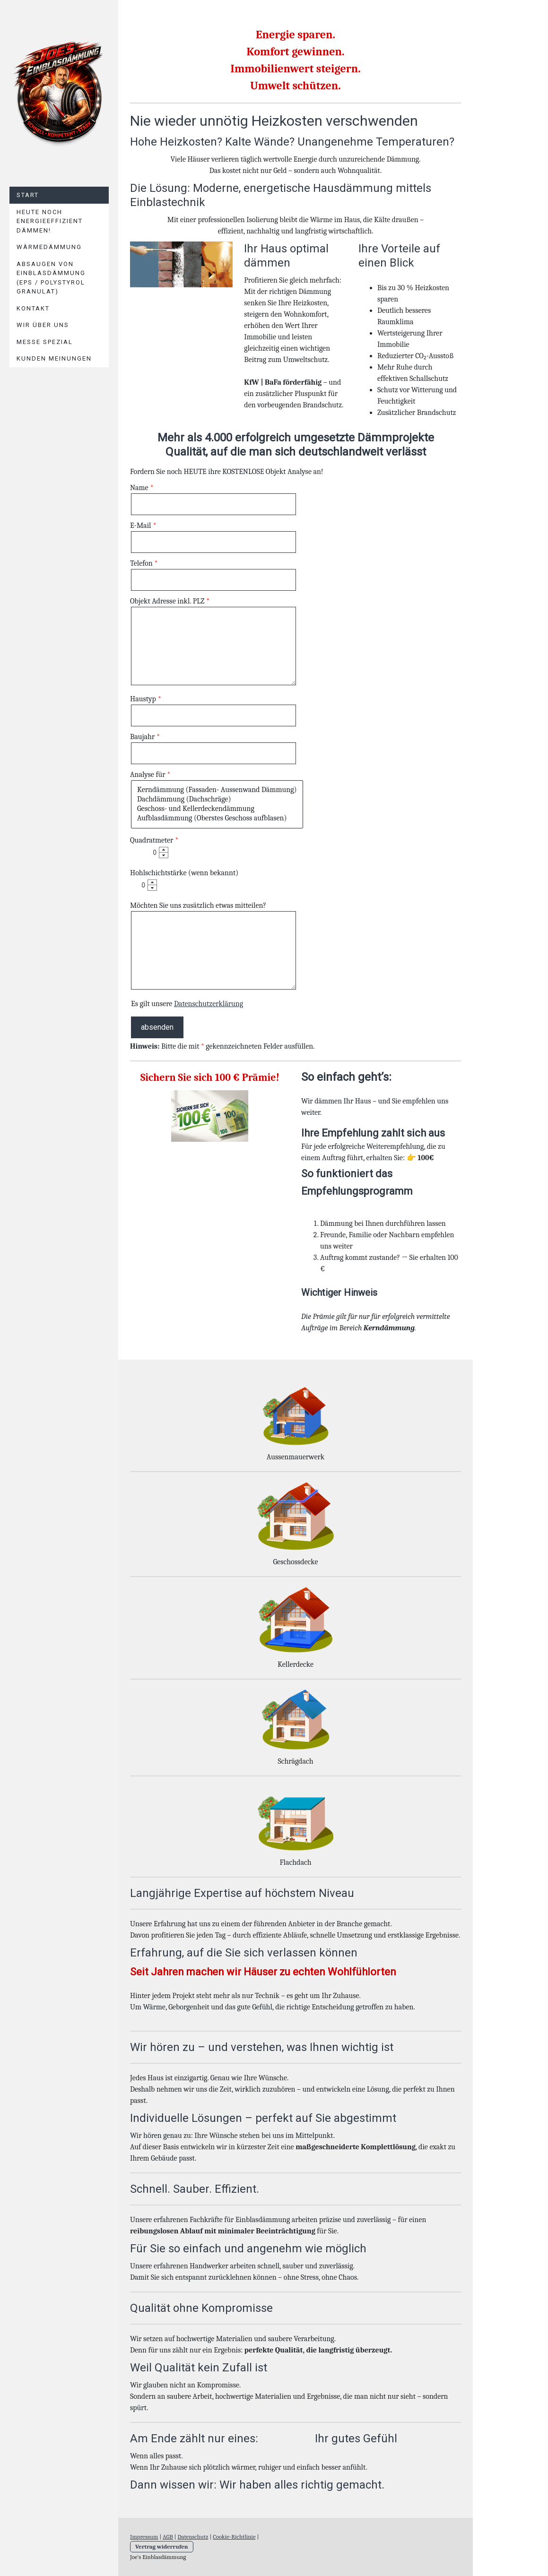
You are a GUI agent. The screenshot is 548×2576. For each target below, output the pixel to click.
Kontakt (33, 308)
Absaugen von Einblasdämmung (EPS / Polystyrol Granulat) (51, 277)
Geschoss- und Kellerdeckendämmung (217, 809)
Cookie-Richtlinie (234, 2536)
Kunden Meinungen (54, 358)
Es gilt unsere (187, 1003)
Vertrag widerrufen (161, 2546)
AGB (168, 2536)
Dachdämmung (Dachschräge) (217, 799)
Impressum (144, 2536)
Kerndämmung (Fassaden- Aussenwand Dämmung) (217, 790)
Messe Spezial (45, 341)
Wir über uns (43, 324)
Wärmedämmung (49, 246)
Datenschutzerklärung (208, 1003)
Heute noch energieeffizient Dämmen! (50, 221)
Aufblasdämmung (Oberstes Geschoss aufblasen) (217, 818)
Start (28, 194)
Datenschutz (192, 2536)
